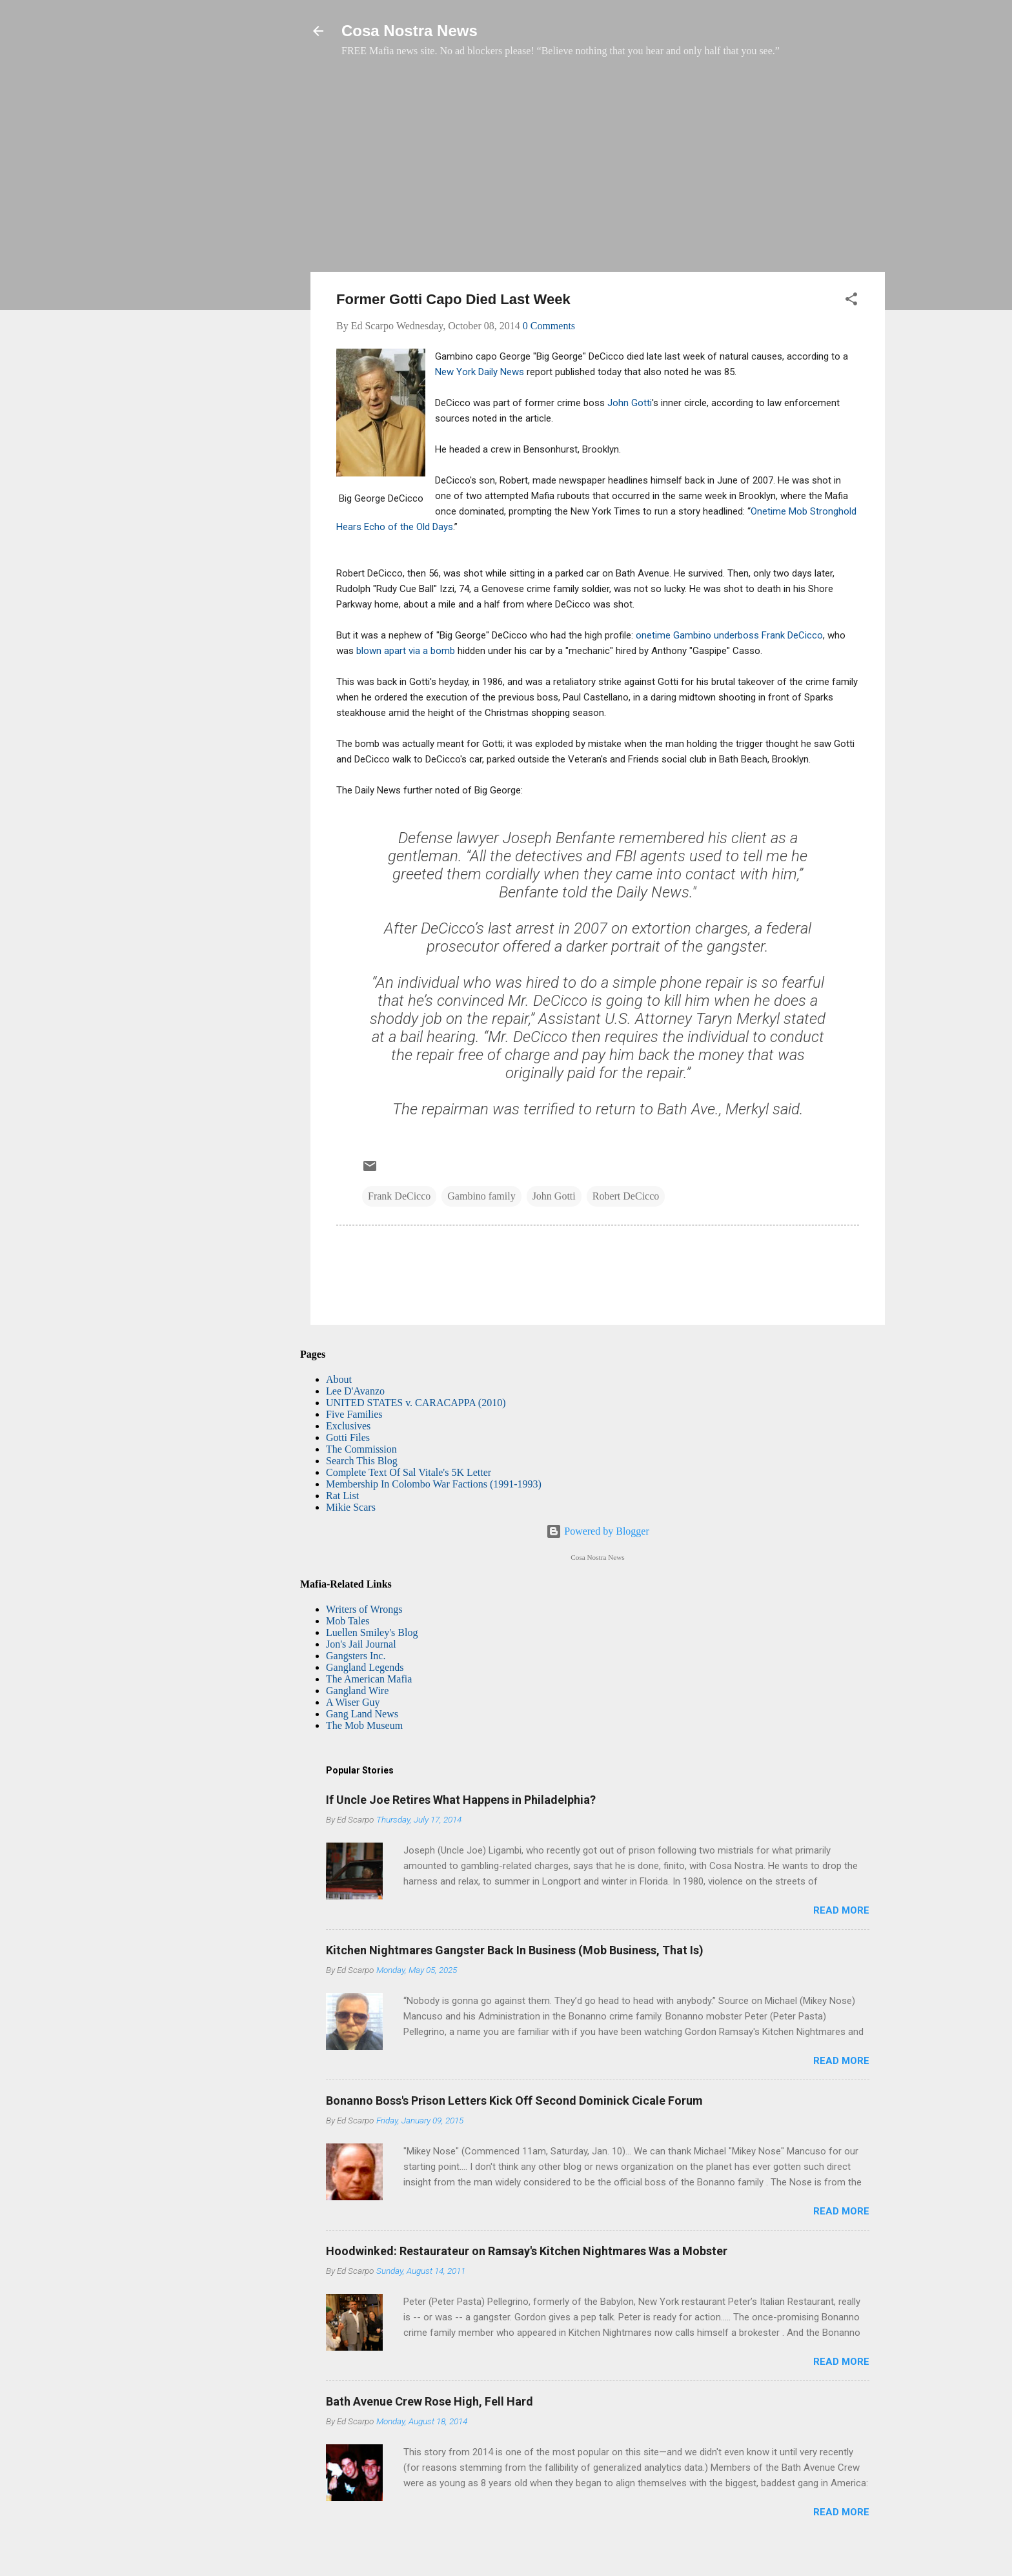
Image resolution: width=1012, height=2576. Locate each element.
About (339, 1379)
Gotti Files (348, 1437)
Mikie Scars (351, 1507)
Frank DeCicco (399, 1196)
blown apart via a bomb (404, 651)
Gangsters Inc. (355, 1655)
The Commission (361, 1449)
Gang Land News (362, 1713)
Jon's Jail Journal (361, 1644)
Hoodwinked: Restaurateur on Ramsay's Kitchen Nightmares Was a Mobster (526, 2251)
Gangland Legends (364, 1667)
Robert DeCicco (626, 1196)
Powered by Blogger (597, 1531)
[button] (851, 301)
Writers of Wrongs (364, 1609)
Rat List (342, 1495)
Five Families (354, 1414)
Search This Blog (362, 1460)
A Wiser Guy (353, 1702)
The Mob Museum (364, 1725)
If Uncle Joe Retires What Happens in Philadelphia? (461, 1799)
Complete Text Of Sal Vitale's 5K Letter (408, 1472)
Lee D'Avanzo (355, 1390)
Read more (841, 1910)
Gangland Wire (357, 1690)
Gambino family (481, 1196)
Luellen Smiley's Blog (372, 1632)
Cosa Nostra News (409, 30)
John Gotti (628, 403)
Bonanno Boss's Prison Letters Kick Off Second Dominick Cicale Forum (514, 2100)
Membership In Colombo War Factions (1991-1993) (433, 1483)
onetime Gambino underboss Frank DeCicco (729, 635)
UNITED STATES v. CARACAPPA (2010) (415, 1402)
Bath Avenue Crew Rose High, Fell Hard (429, 2401)
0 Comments (549, 325)
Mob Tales (347, 1620)
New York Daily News (479, 372)
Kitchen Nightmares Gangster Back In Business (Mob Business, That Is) (514, 1950)
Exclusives (348, 1425)
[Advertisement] (597, 171)
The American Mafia (369, 1678)
